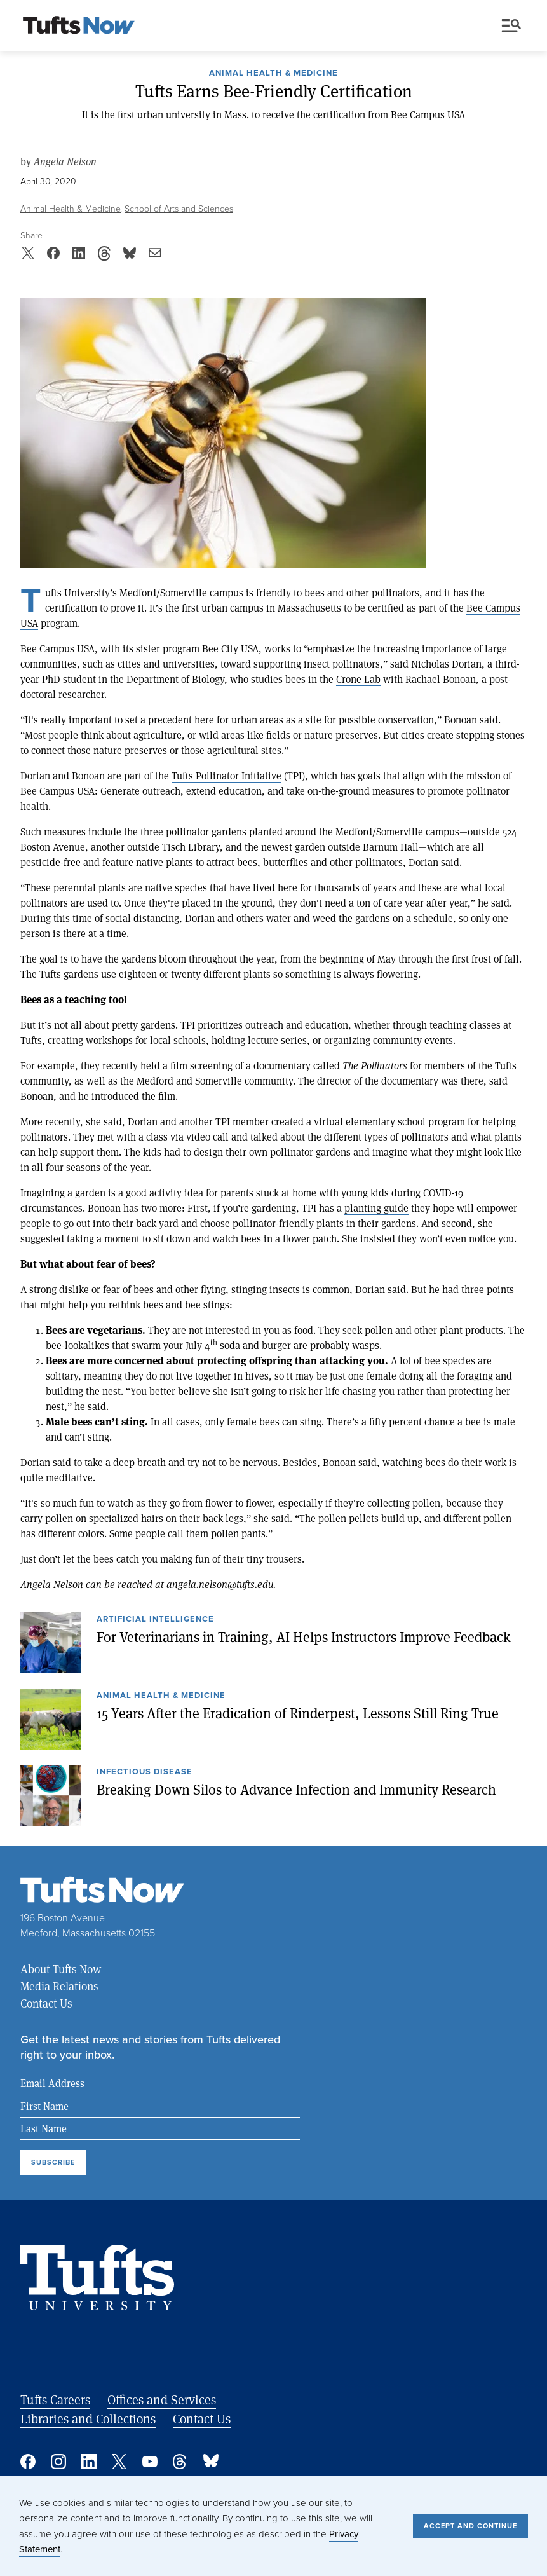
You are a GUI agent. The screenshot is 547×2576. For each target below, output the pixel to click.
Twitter (119, 2461)
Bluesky (211, 2461)
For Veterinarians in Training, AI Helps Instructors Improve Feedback (304, 1636)
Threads (180, 2461)
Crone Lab (358, 678)
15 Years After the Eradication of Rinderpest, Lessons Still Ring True (298, 1712)
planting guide (376, 1207)
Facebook (28, 2461)
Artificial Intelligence (155, 1620)
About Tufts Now (60, 1969)
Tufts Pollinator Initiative (226, 775)
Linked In (89, 2461)
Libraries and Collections (88, 2418)
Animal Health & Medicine (273, 74)
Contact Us (46, 2003)
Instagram (58, 2461)
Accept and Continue (470, 2526)
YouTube (150, 2461)
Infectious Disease (144, 1772)
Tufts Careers (55, 2399)
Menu (511, 25)
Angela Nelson (65, 161)
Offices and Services (161, 2399)
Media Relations (59, 1986)
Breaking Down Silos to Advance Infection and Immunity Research (296, 1788)
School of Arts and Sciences (179, 208)
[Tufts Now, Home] (78, 26)
